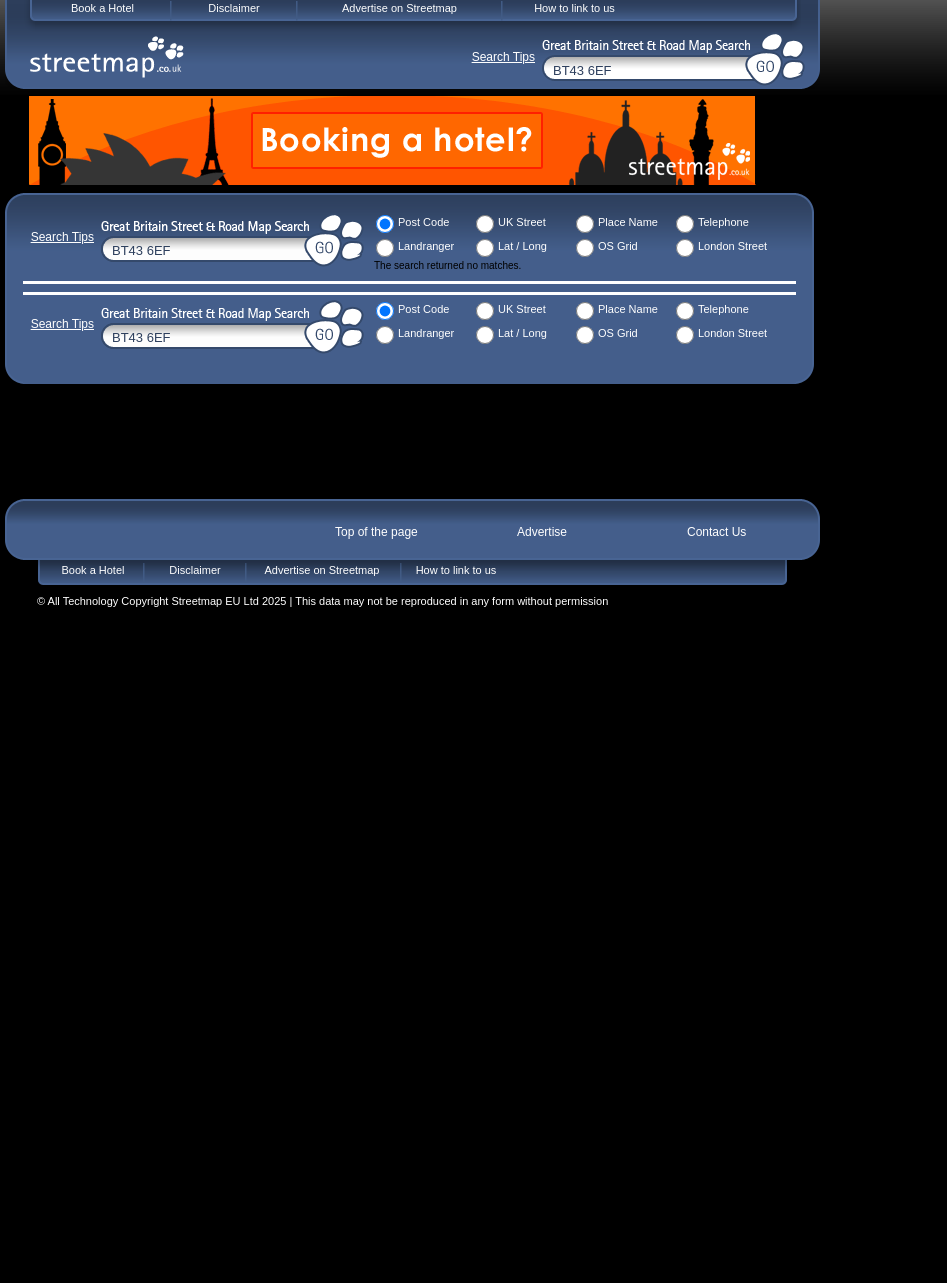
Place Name (628, 222)
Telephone (723, 222)
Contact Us (716, 532)
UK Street (522, 222)
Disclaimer (194, 570)
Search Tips (62, 237)
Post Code (423, 222)
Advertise (542, 532)
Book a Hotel (93, 570)
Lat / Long (522, 246)
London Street (732, 246)
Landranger (426, 246)
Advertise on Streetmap (322, 570)
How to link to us (456, 570)
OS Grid (618, 246)
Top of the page (376, 532)
